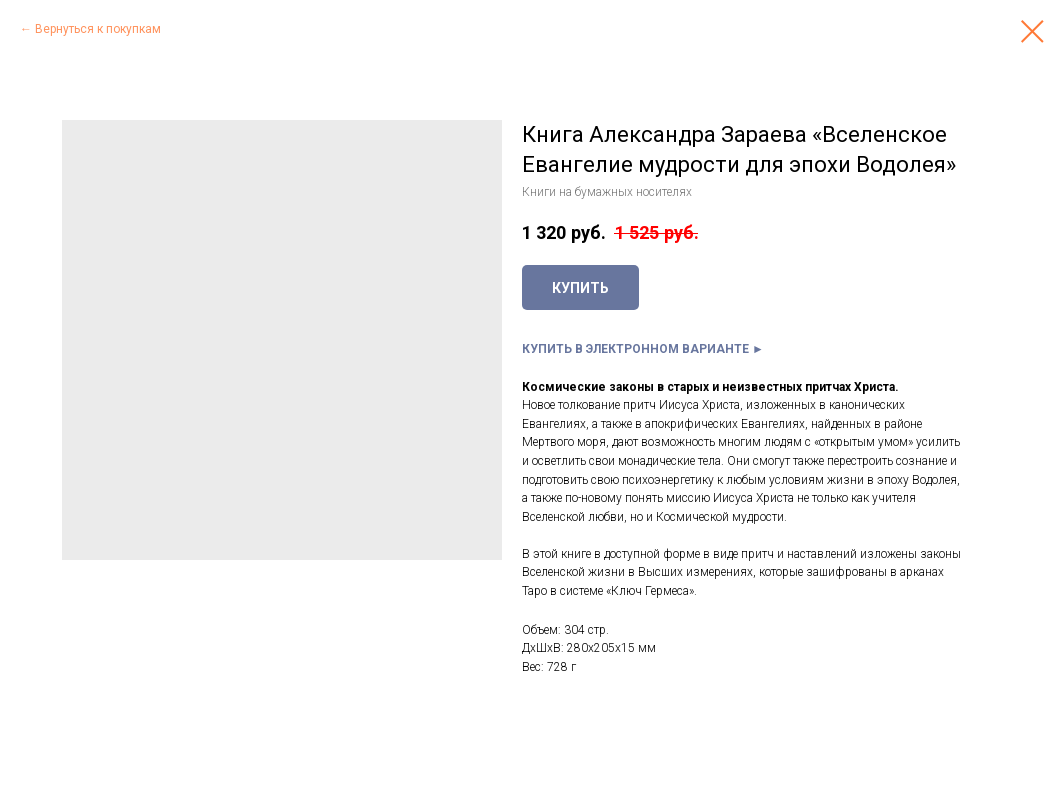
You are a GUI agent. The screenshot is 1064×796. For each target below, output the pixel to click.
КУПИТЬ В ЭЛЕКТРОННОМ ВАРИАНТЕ (635, 349)
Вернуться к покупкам (98, 29)
